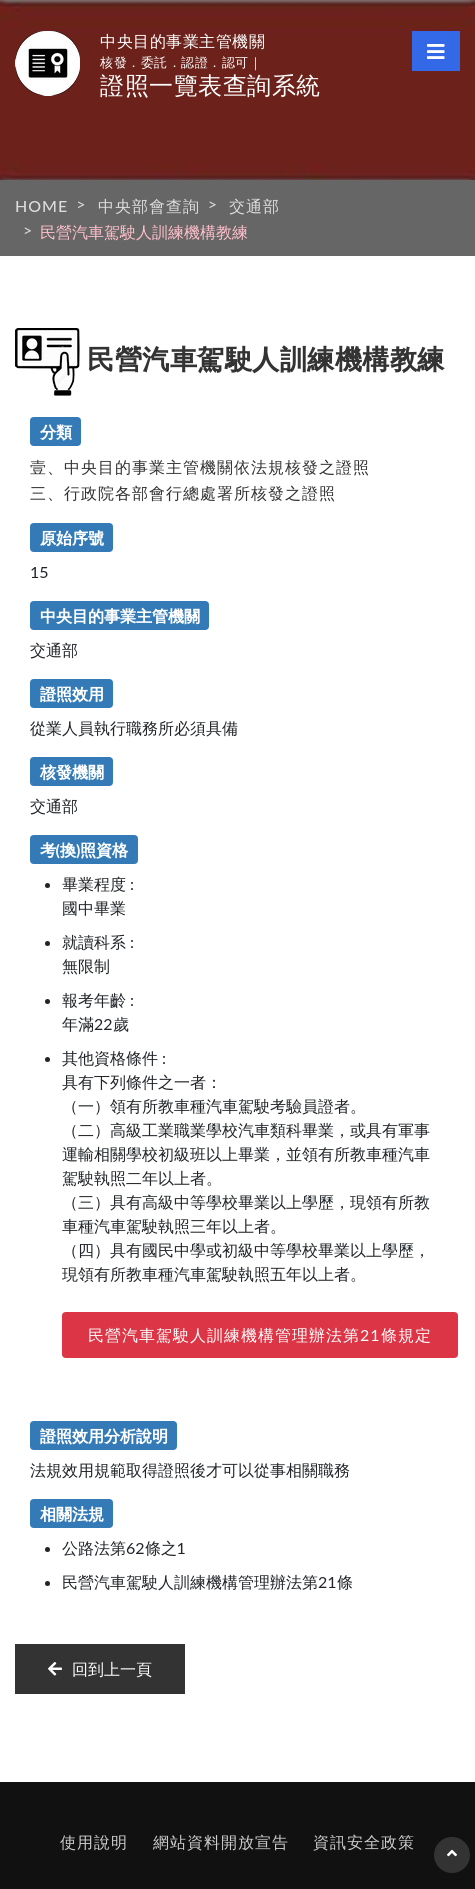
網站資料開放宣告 (221, 1841)
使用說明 (94, 1841)
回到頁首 (452, 1863)
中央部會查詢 (149, 205)
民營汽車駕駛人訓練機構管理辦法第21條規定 (260, 1334)
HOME (41, 205)
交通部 (254, 205)
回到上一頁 (100, 1668)
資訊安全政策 (364, 1841)
